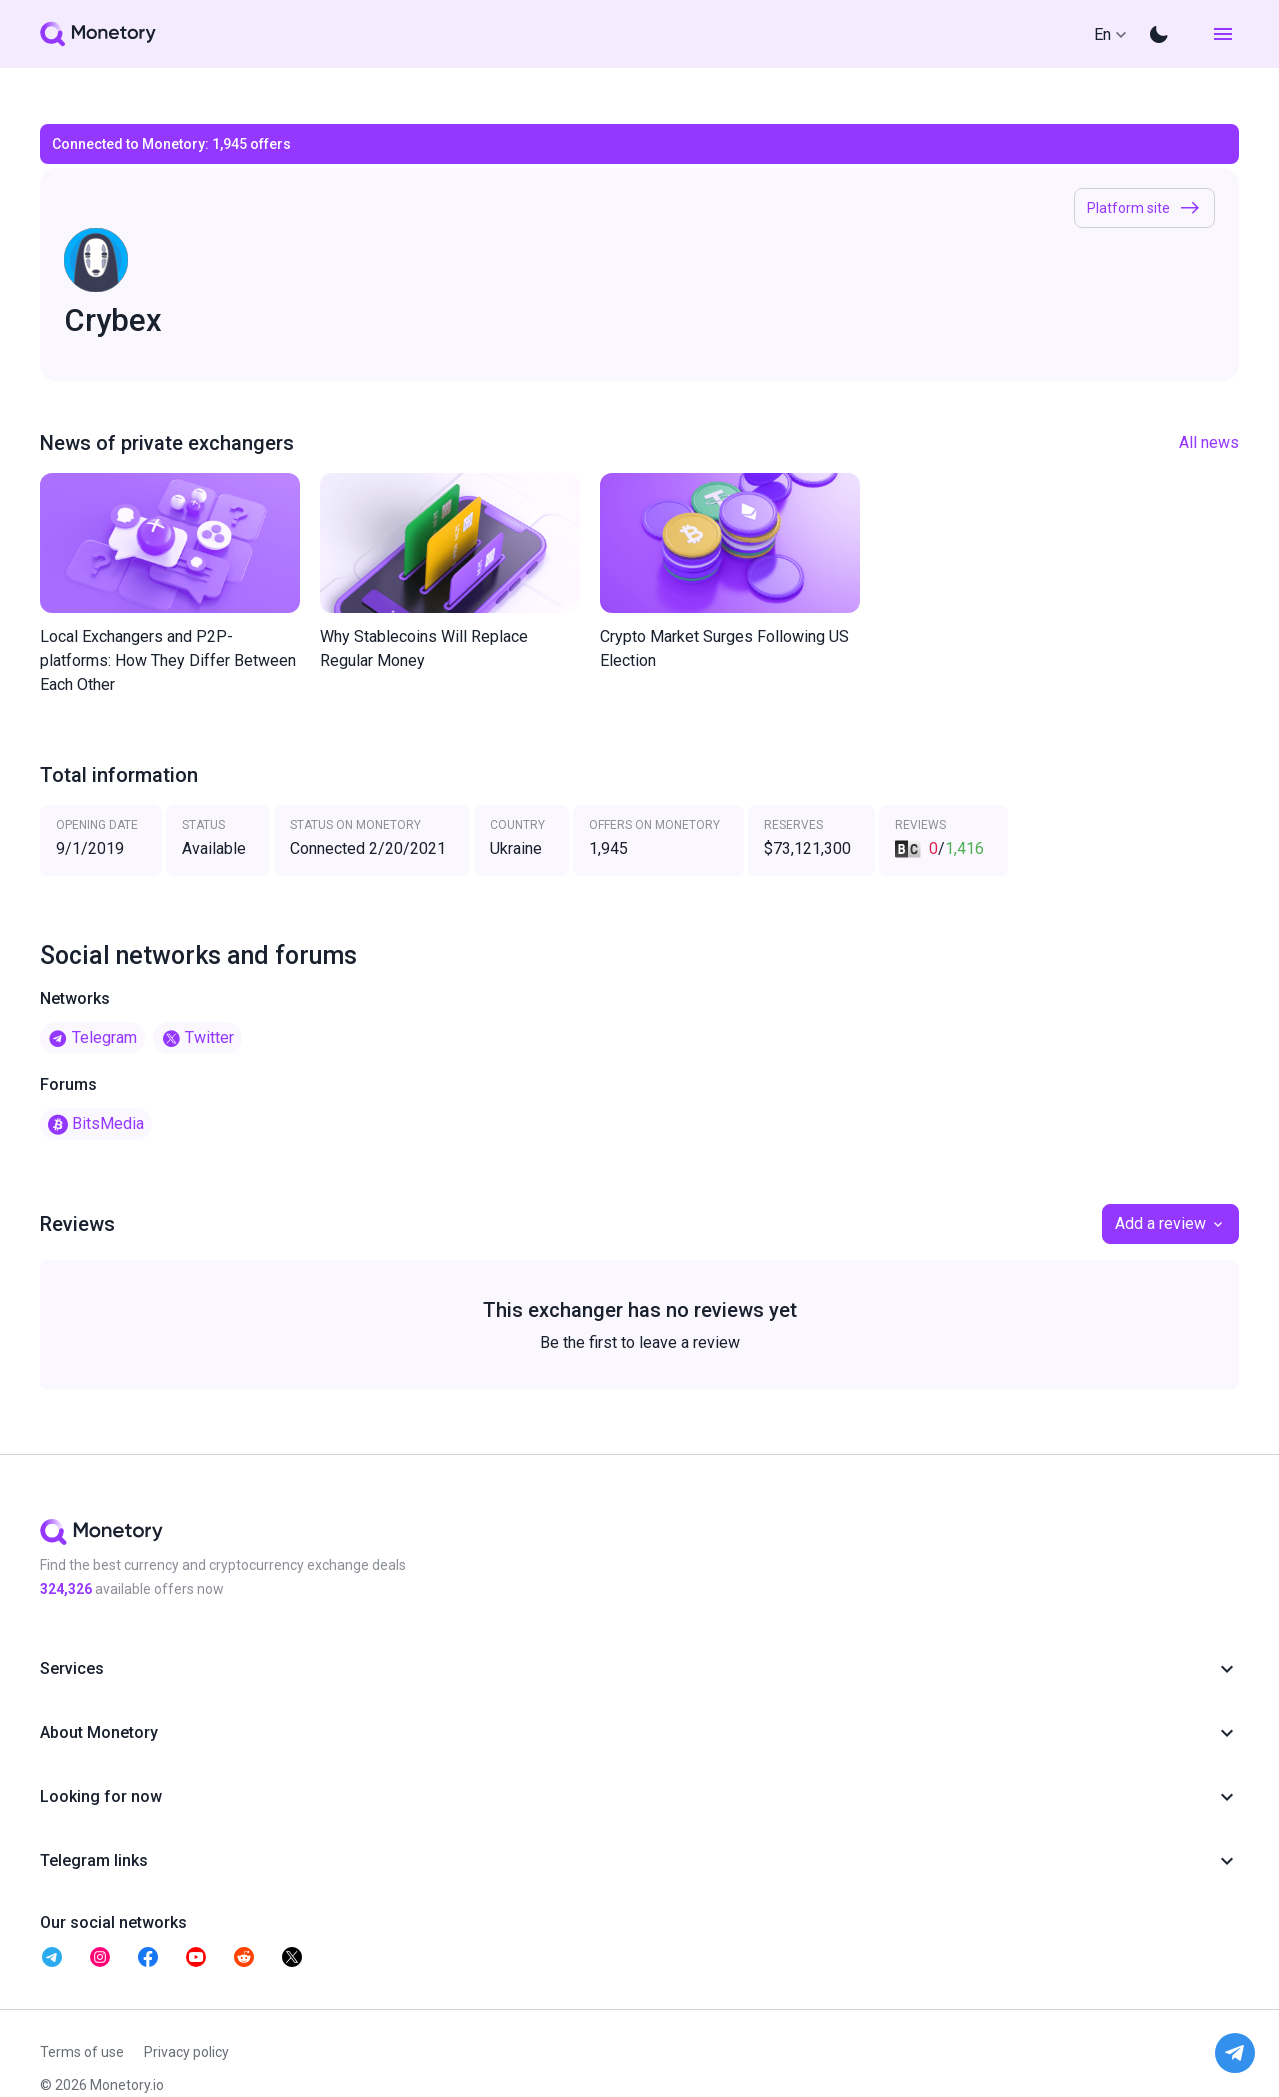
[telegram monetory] (52, 1957)
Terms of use (82, 2052)
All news (1209, 442)
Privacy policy (186, 2052)
